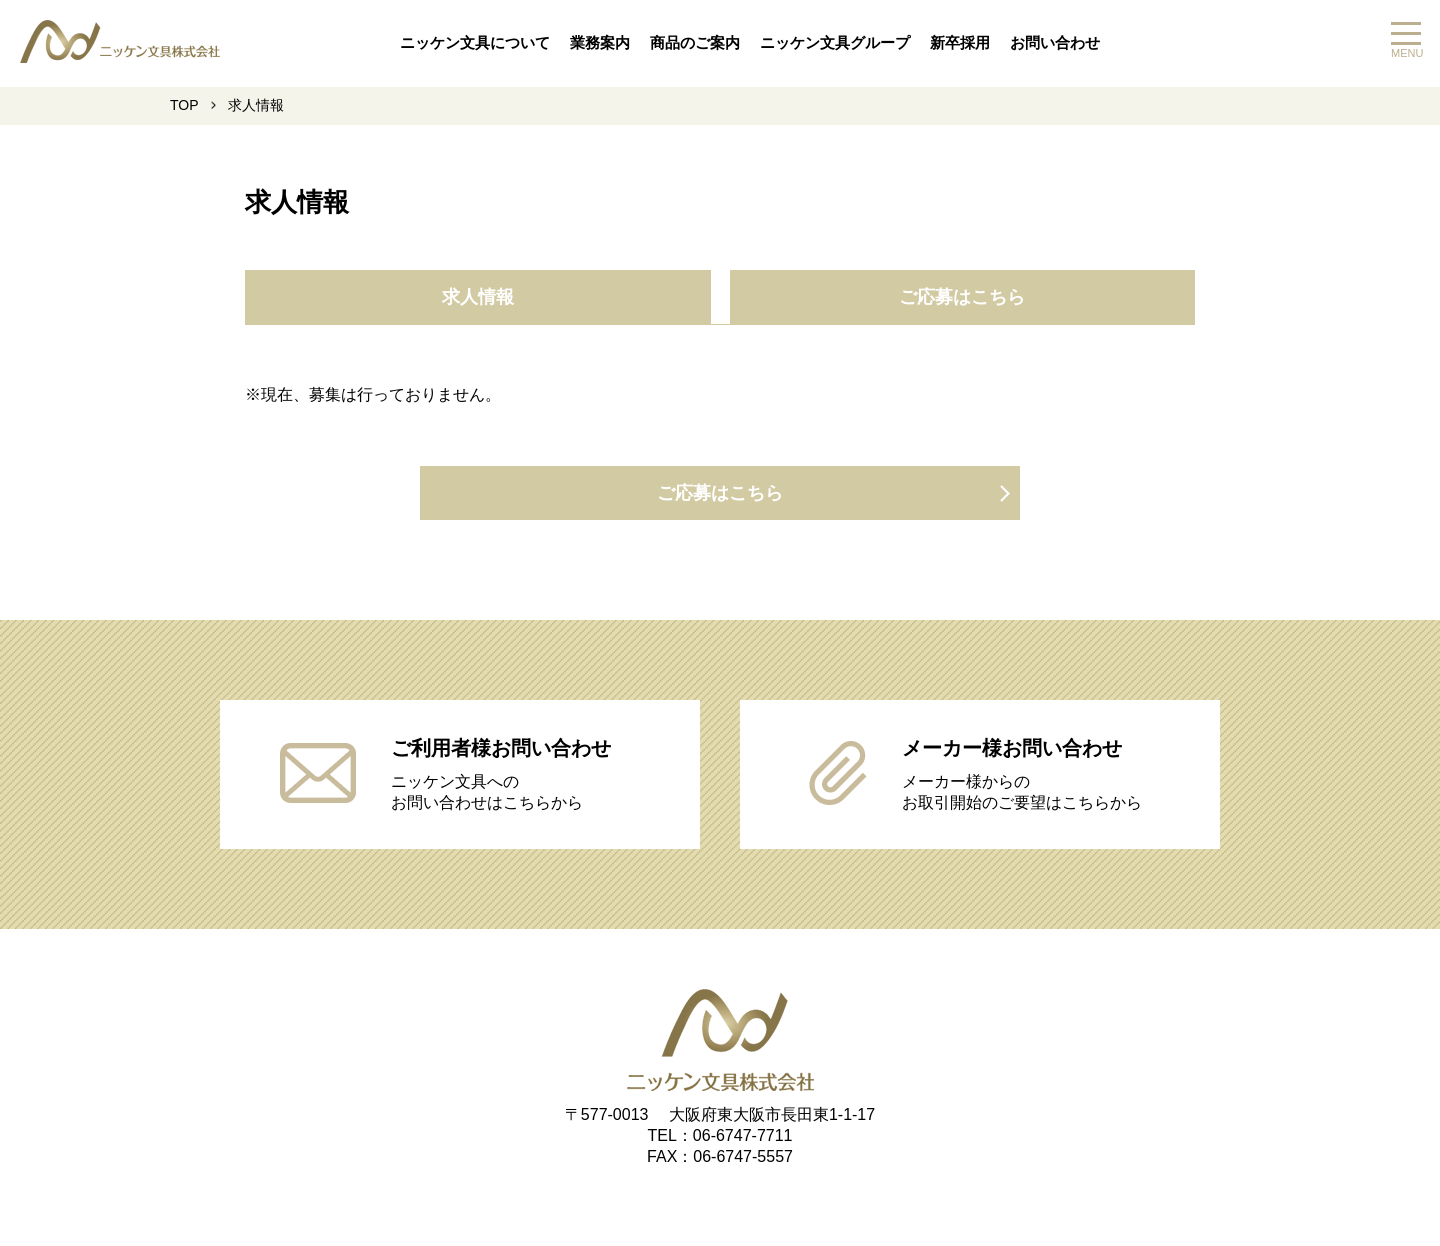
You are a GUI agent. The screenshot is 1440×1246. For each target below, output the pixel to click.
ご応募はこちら (962, 297)
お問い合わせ (1055, 42)
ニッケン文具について (475, 42)
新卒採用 (960, 42)
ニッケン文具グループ (835, 42)
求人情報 (478, 297)
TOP (184, 105)
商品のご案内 (695, 42)
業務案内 (600, 42)
